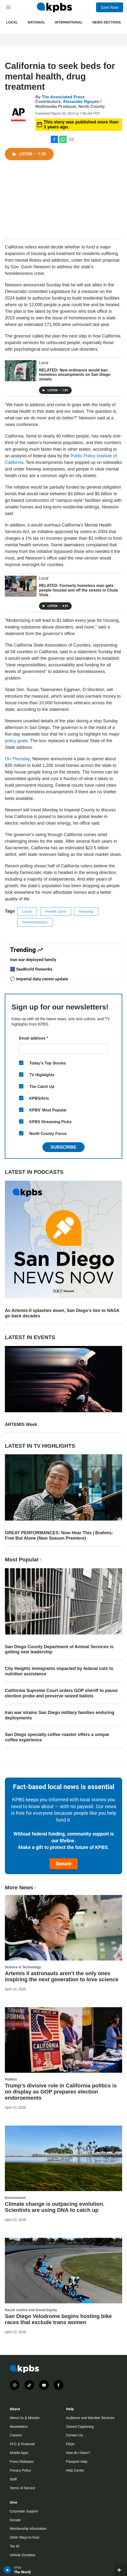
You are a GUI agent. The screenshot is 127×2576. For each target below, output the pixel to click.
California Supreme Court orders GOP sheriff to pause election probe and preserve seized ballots (61, 1693)
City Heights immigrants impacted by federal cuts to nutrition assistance (59, 1671)
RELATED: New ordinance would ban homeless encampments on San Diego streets (74, 374)
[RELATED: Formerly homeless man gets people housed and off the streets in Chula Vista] (21, 586)
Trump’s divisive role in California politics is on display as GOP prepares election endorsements (61, 2092)
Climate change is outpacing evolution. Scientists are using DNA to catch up (54, 2207)
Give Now (109, 7)
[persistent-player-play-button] (7, 2570)
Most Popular (23, 1560)
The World (22, 2572)
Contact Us (74, 2435)
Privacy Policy (20, 2470)
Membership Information (28, 2529)
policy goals (16, 740)
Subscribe (63, 1147)
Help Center (75, 2470)
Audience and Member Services (90, 2418)
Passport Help (77, 2462)
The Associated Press (63, 97)
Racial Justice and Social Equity (31, 2310)
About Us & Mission (24, 2418)
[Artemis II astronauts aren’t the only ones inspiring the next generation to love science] (63, 1927)
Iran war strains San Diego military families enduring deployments (59, 1715)
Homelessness (35, 922)
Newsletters (19, 2427)
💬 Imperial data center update (39, 978)
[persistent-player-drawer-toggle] (120, 2570)
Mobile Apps (19, 2453)
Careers (16, 2435)
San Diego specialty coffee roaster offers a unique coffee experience (57, 1737)
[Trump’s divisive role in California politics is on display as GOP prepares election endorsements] (63, 2040)
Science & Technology (23, 1967)
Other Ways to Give (24, 2537)
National (36, 22)
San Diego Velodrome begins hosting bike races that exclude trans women (58, 2319)
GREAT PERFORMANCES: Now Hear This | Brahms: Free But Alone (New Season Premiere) (59, 1535)
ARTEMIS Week (21, 1424)
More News (21, 1887)
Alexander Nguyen (81, 101)
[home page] (54, 7)
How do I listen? (78, 2453)
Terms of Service (22, 2488)
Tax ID (15, 2546)
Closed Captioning (80, 2427)
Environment (15, 2198)
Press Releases (22, 2462)
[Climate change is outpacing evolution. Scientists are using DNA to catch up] (63, 2158)
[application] (63, 201)
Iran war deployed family (33, 959)
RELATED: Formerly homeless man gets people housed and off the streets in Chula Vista (78, 590)
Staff (13, 2479)
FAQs (70, 2444)
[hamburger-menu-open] (8, 7)
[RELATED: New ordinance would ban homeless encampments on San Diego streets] (21, 370)
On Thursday (17, 758)
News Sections (106, 22)
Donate (63, 1864)
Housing (86, 911)
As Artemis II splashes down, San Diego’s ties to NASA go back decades (62, 1313)
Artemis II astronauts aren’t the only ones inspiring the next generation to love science (61, 1976)
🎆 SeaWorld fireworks (31, 969)
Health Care (55, 911)
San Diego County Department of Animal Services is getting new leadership (59, 1649)
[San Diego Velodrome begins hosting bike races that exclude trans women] (63, 2270)
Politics (11, 2079)
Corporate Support (24, 2511)
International (68, 22)
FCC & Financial (22, 2444)
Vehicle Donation (22, 2555)
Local (12, 22)
